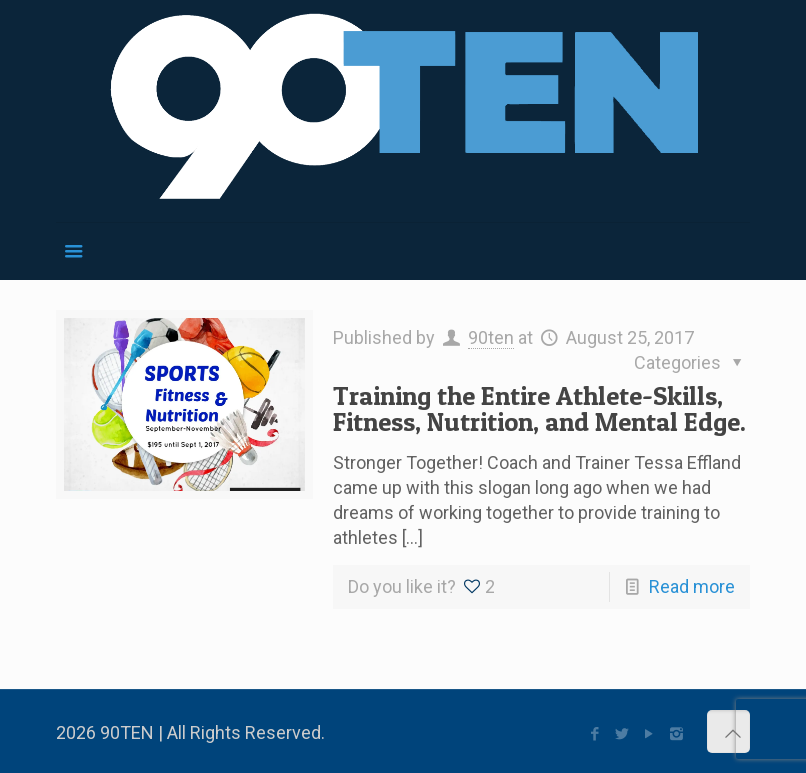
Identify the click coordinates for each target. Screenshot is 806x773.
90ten (491, 337)
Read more (692, 586)
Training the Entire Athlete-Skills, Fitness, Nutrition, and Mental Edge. (539, 408)
